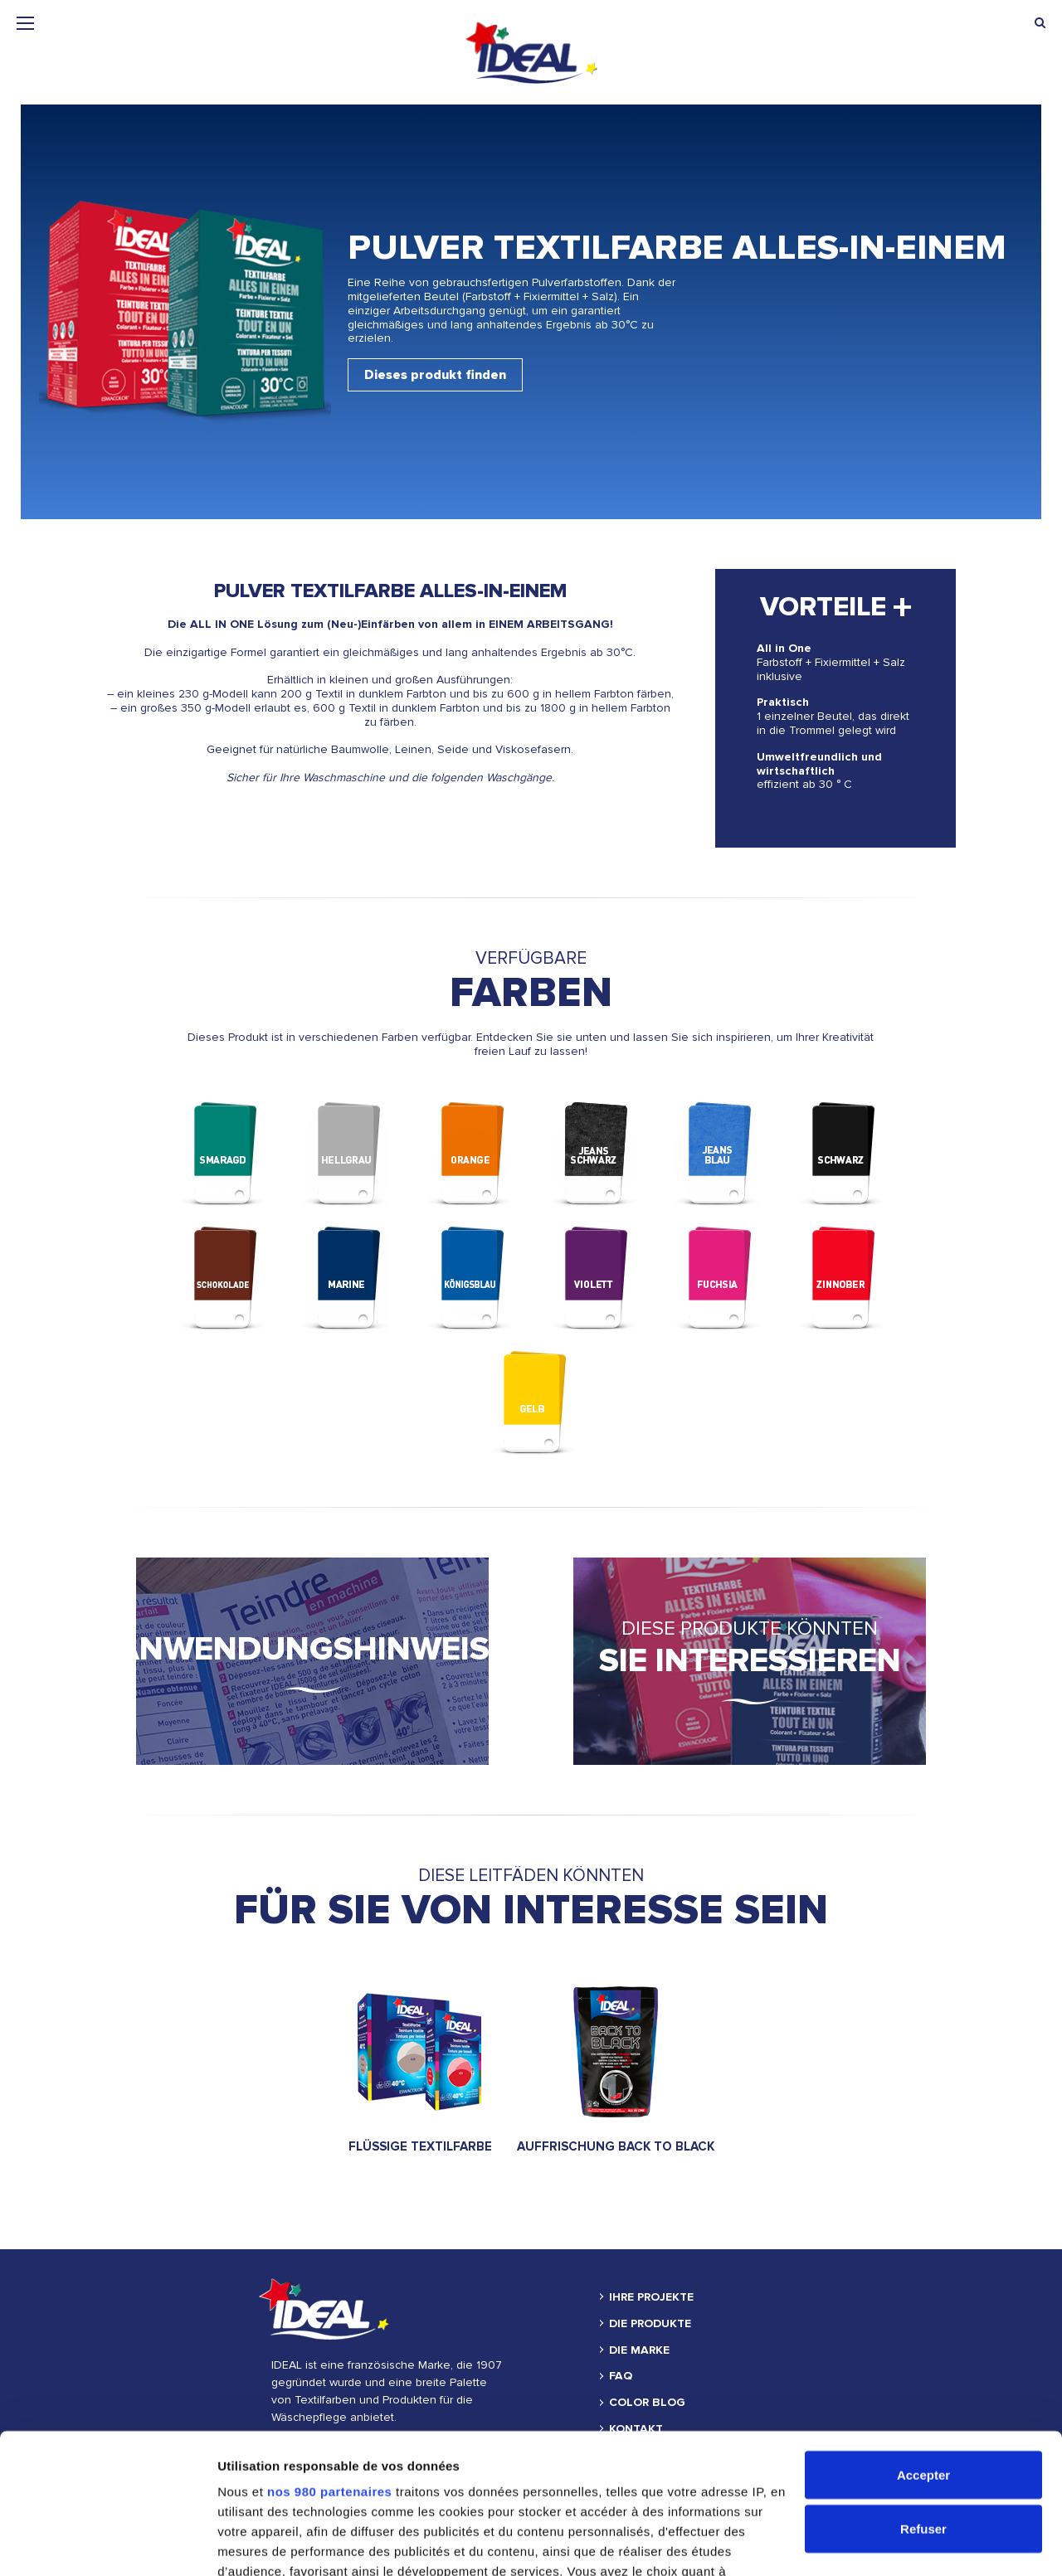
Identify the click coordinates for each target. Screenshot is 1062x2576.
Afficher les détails (273, 2543)
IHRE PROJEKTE (651, 2297)
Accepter (923, 2343)
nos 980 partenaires (329, 2360)
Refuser (923, 2398)
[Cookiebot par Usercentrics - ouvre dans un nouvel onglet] (107, 2543)
